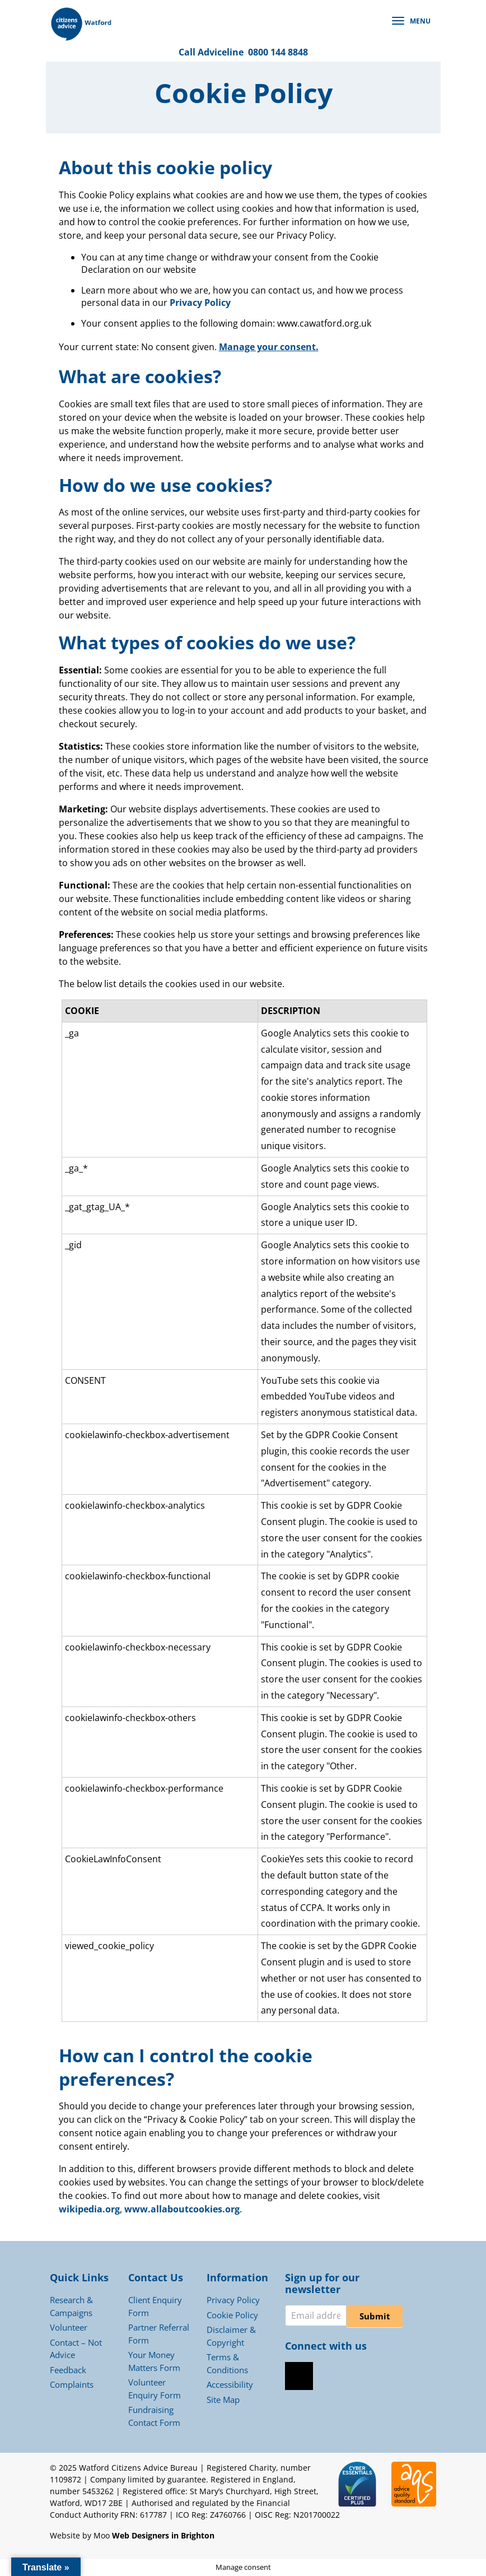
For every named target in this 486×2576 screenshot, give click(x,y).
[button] (414, 21)
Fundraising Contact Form (154, 2416)
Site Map (223, 2399)
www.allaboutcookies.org (182, 2209)
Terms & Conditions (227, 2363)
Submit (374, 2316)
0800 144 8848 (278, 52)
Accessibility (230, 2384)
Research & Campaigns (71, 2306)
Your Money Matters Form (154, 2361)
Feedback (68, 2369)
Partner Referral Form (158, 2334)
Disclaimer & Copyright (231, 2336)
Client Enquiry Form (155, 2306)
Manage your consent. (269, 347)
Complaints (72, 2384)
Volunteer (68, 2327)
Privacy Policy (200, 302)
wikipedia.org (89, 2209)
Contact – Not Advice (76, 2349)
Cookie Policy (232, 2315)
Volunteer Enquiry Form (154, 2389)
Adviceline (221, 52)
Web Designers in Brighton (163, 2535)
